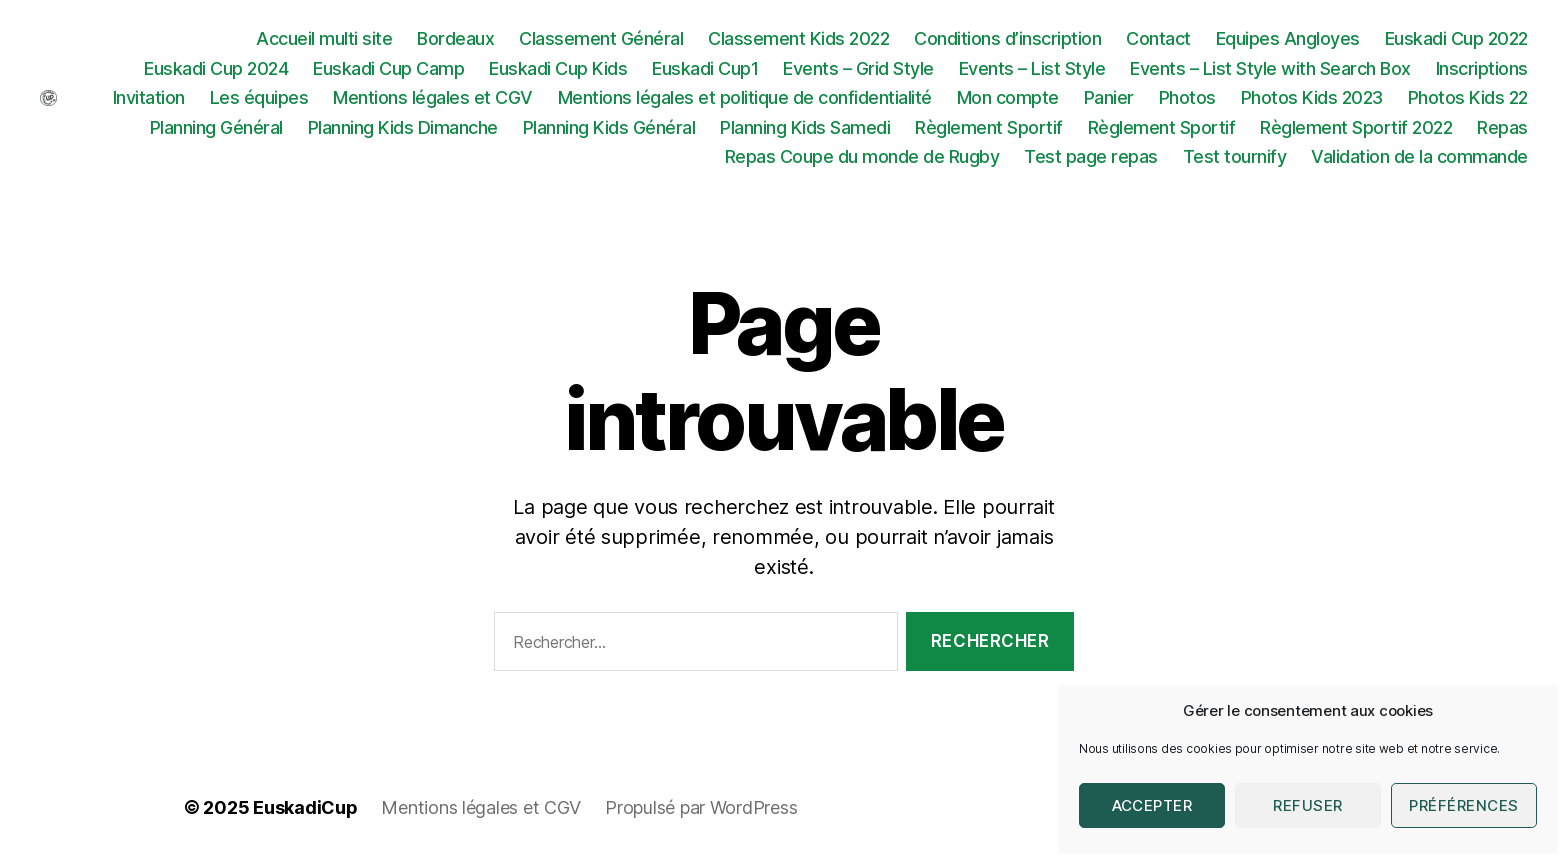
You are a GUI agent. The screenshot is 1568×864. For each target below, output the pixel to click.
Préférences (1464, 805)
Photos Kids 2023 (1312, 97)
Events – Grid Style (858, 68)
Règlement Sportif (989, 127)
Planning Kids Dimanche (403, 127)
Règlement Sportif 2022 (1356, 127)
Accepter (1152, 805)
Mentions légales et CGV (433, 97)
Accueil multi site (324, 38)
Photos (1187, 97)
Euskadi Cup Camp (388, 68)
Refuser (1308, 805)
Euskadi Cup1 (705, 68)
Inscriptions (1482, 68)
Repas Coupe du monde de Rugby (862, 156)
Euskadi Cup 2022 (1456, 38)
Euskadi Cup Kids (558, 68)
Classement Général (601, 38)
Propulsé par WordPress (701, 807)
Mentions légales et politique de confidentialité (745, 97)
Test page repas (1091, 156)
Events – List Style (1032, 68)
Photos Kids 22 (1468, 97)
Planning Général (216, 127)
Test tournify (1235, 156)
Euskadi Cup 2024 (216, 68)
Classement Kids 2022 (798, 38)
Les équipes (259, 97)
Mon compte (1008, 97)
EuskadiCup (305, 807)
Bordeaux (455, 38)
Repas (1502, 127)
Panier (1109, 97)
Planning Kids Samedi (805, 127)
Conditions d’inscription (1007, 38)
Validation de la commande (1419, 156)
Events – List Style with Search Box (1270, 68)
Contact (1158, 38)
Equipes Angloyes (1288, 38)
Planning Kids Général (609, 127)
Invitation (149, 97)
